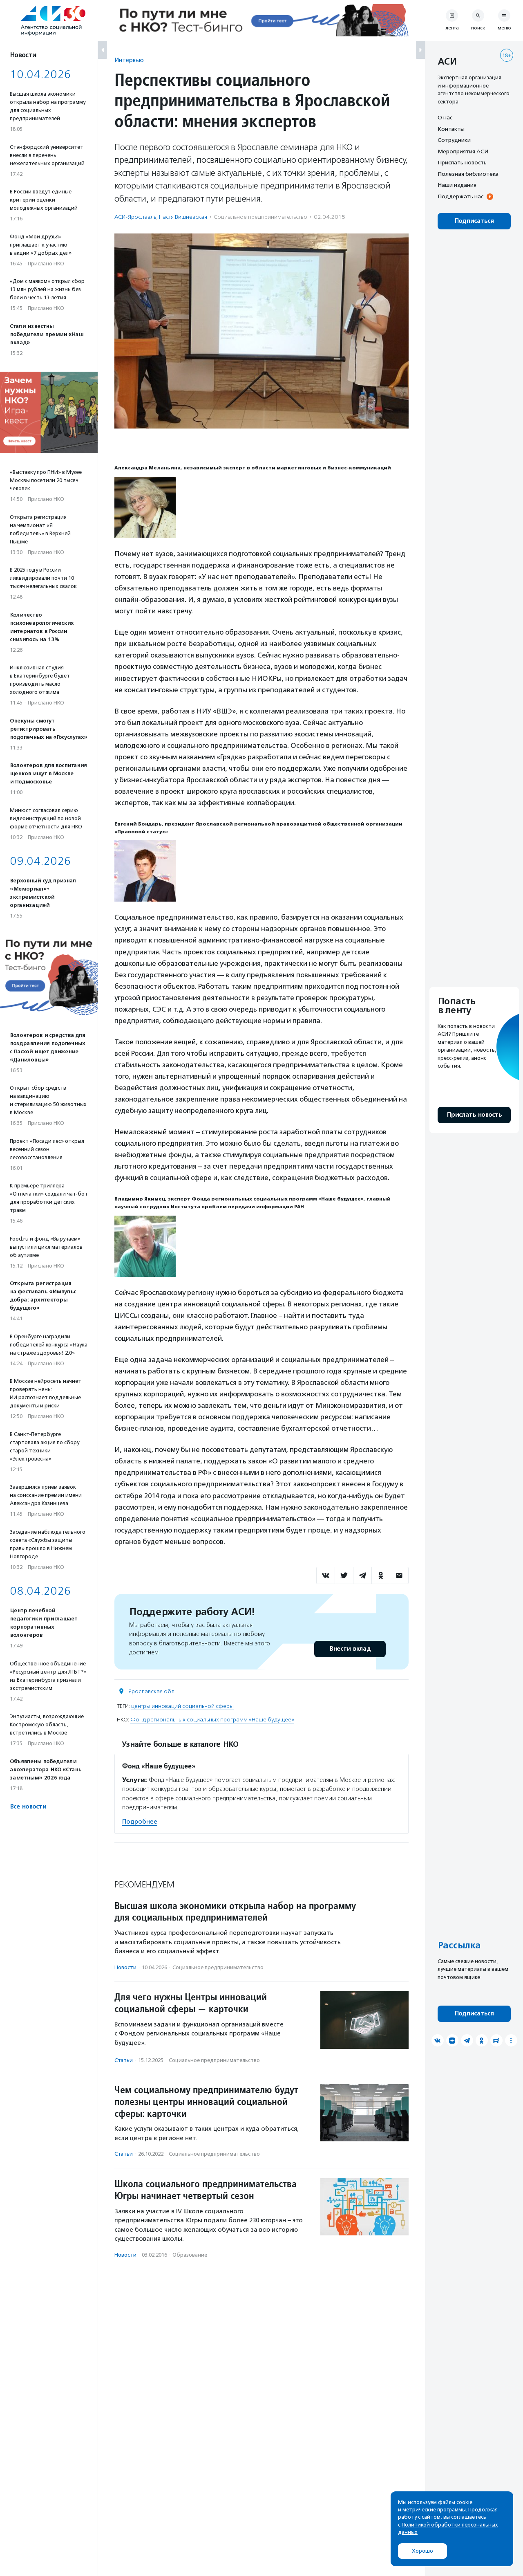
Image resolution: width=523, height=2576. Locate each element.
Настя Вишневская (183, 216)
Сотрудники (454, 140)
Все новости (28, 1807)
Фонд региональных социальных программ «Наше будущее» (212, 1719)
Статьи (123, 2060)
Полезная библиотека (468, 174)
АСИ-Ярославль (135, 216)
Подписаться (474, 221)
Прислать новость (462, 162)
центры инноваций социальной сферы (182, 1706)
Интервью (129, 59)
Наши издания (457, 185)
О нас (445, 117)
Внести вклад (349, 1649)
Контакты (451, 129)
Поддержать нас (460, 196)
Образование (189, 2255)
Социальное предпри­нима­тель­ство (260, 216)
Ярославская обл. (152, 1691)
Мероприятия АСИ (463, 151)
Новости (125, 1967)
